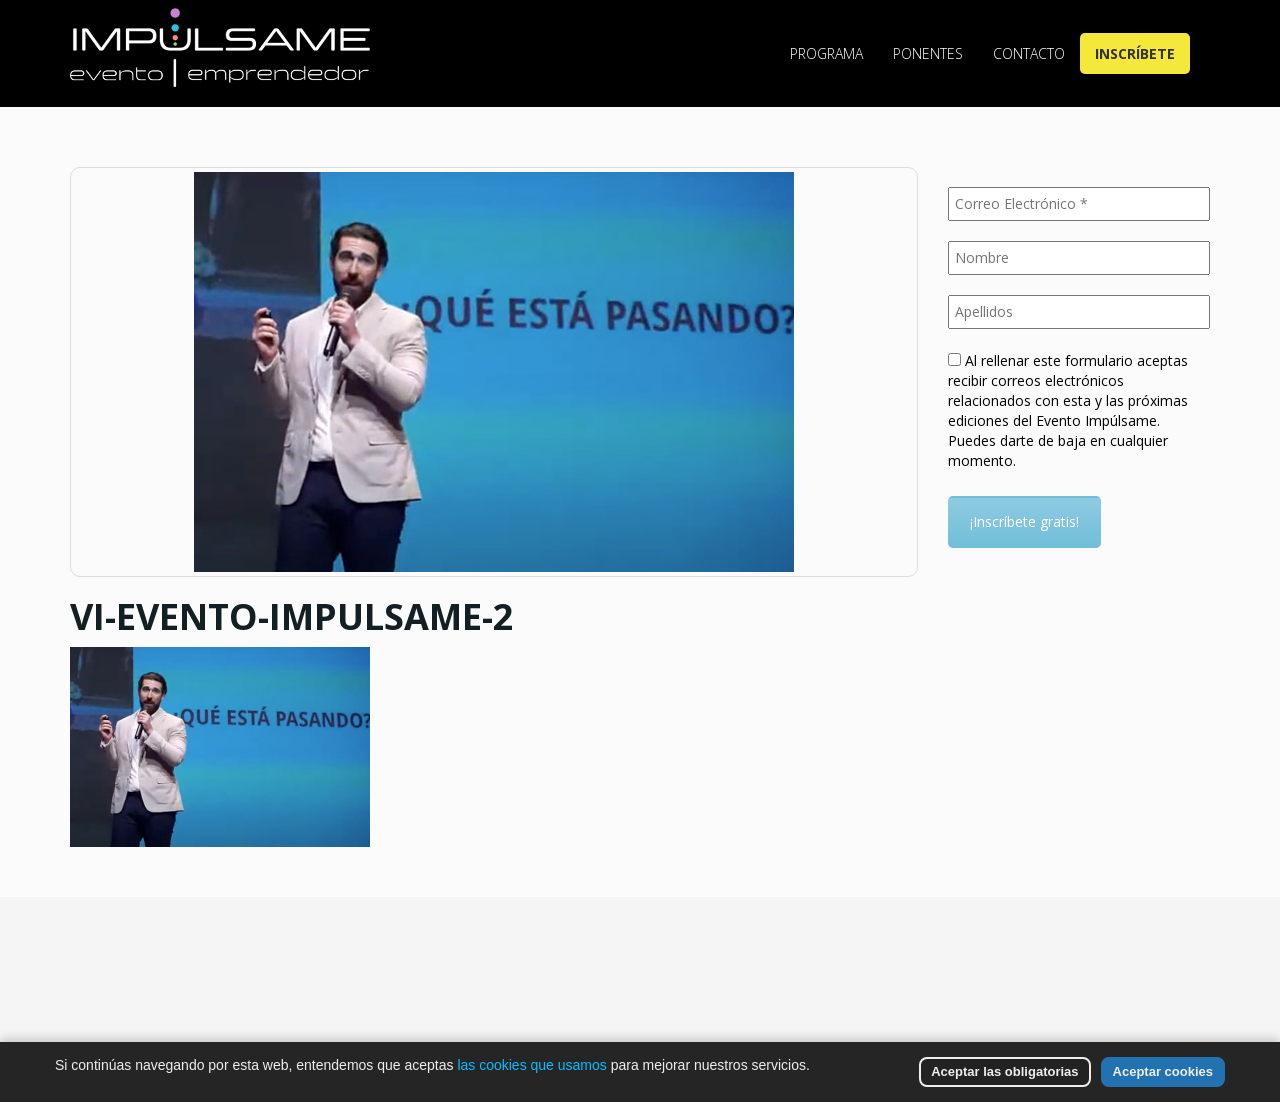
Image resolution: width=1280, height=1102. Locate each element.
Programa (826, 53)
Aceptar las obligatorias (1004, 1071)
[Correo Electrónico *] (1079, 204)
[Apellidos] (1079, 312)
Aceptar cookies (1163, 1071)
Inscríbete (1135, 53)
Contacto (1029, 53)
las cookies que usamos (531, 1065)
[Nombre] (1079, 258)
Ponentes (928, 53)
